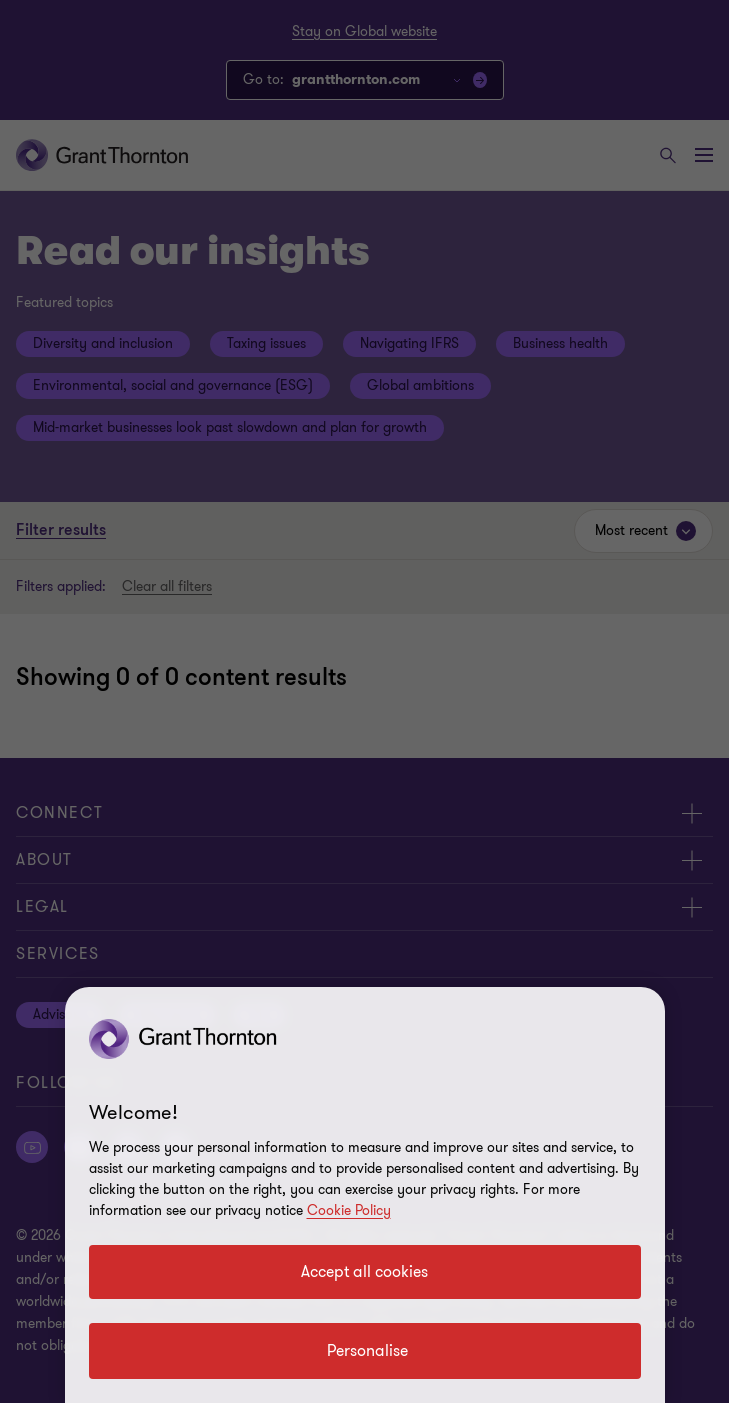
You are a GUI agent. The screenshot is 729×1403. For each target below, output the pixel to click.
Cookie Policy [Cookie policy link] (349, 1210)
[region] (365, 1195)
